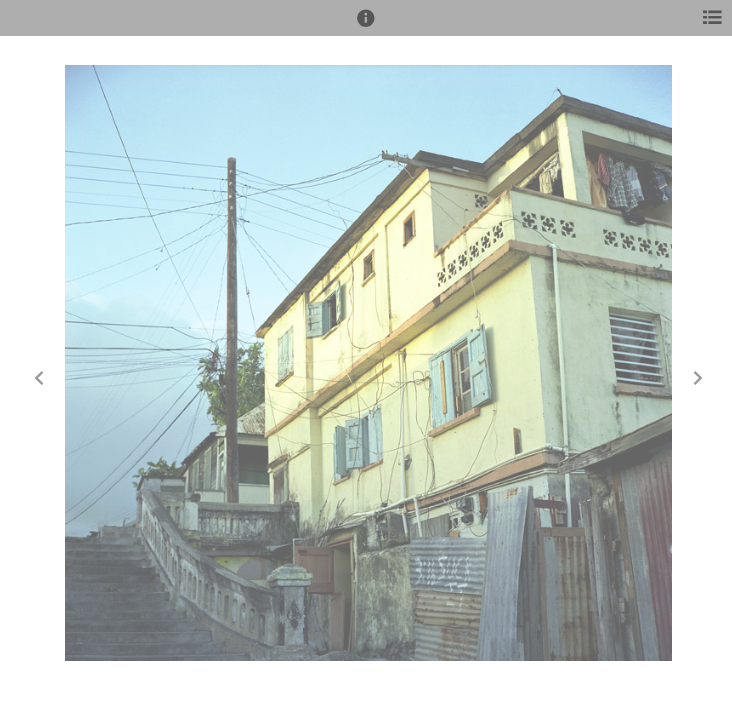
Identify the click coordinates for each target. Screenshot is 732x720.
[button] (366, 27)
